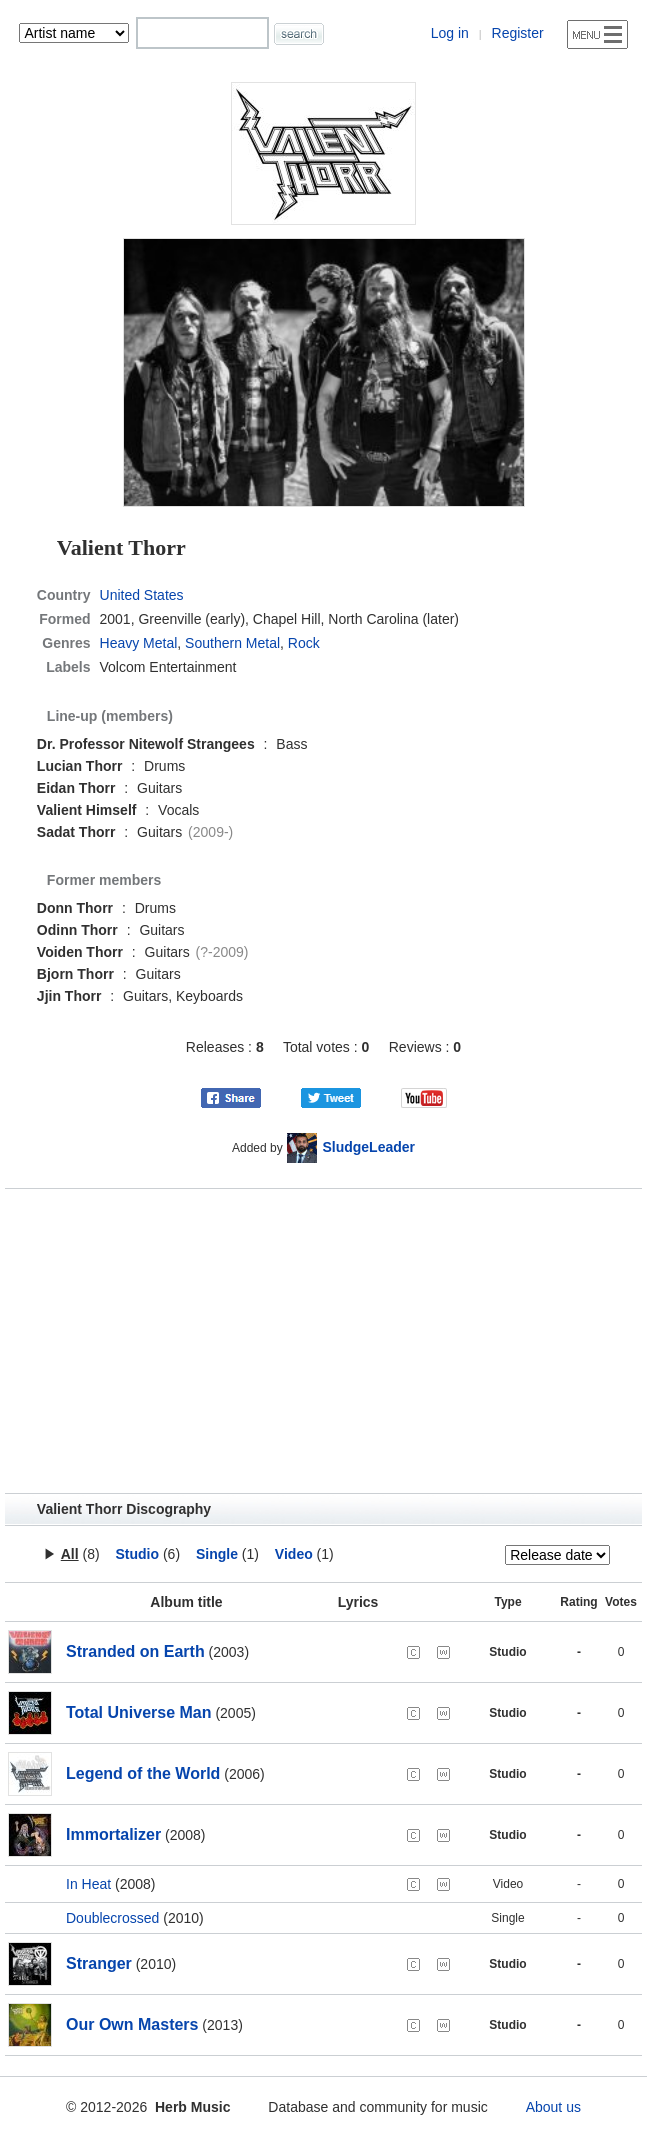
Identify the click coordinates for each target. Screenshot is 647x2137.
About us (553, 2107)
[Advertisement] (323, 1341)
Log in (450, 33)
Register (518, 33)
